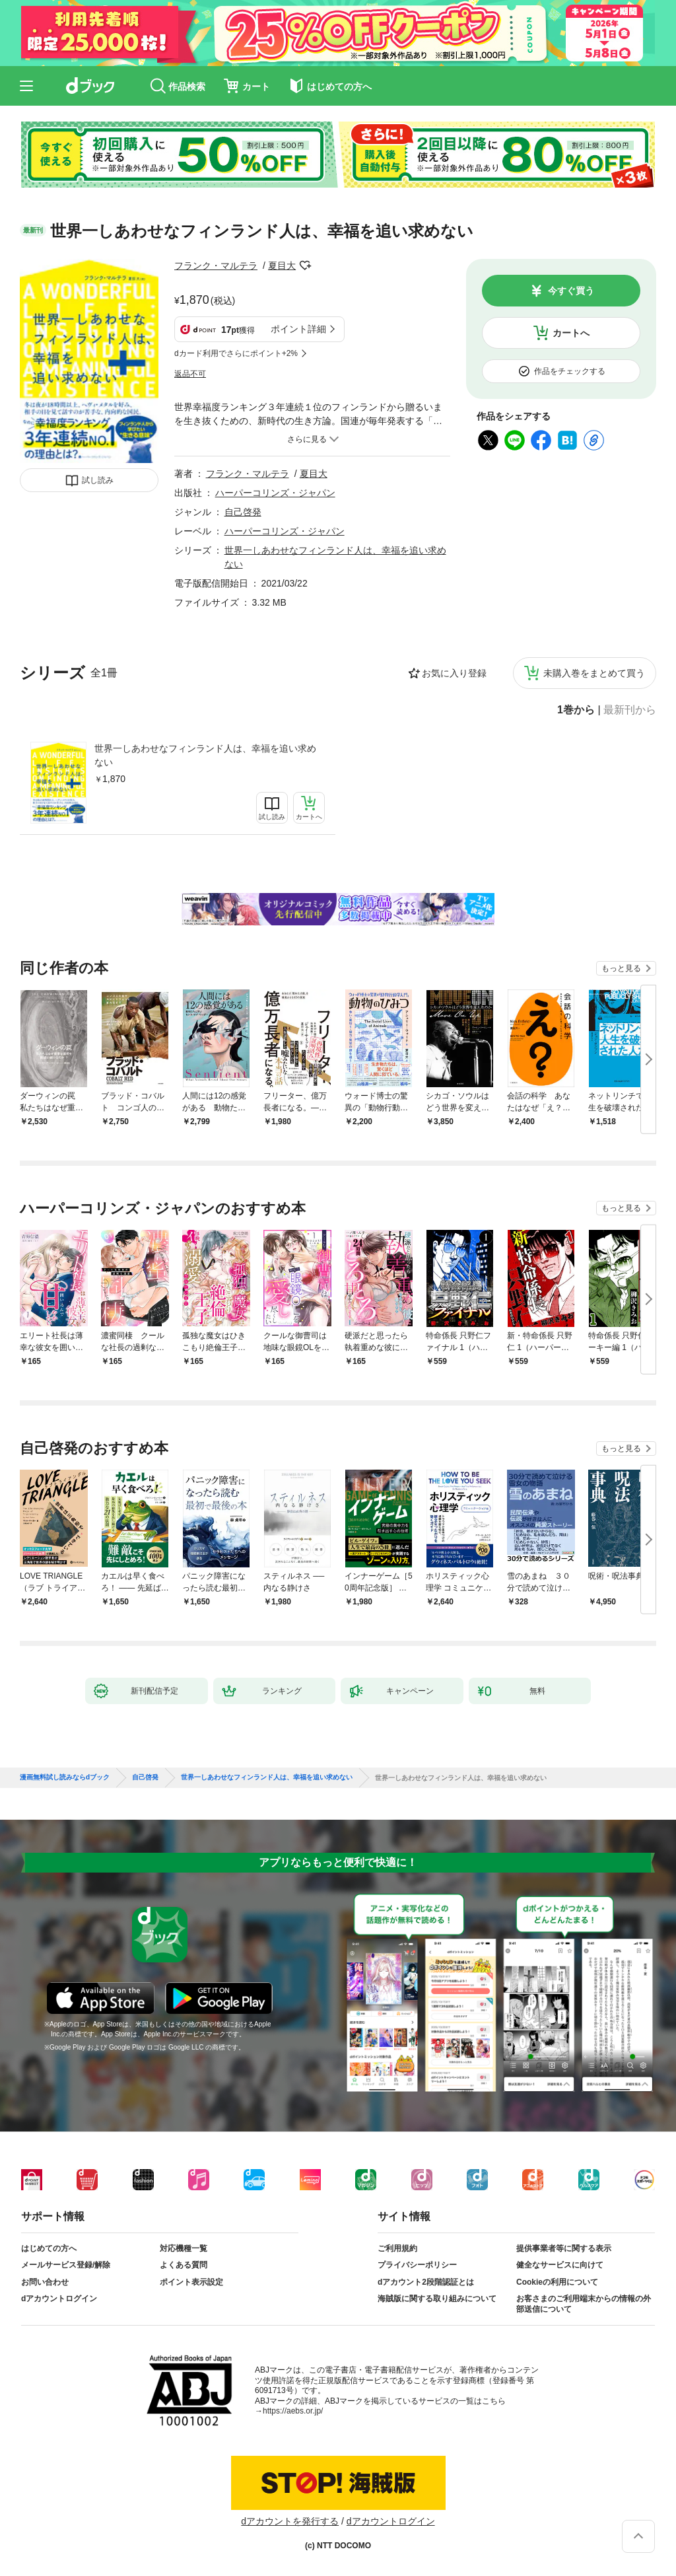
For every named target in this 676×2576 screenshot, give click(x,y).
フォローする (305, 265)
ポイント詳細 (298, 329)
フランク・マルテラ (215, 265)
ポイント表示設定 (191, 2282)
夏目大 (282, 265)
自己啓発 (242, 512)
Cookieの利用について (557, 2282)
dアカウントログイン (59, 2298)
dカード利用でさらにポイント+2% (236, 353)
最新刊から (629, 710)
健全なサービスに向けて (559, 2265)
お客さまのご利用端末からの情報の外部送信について (583, 2304)
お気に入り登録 (454, 673)
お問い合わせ (45, 2282)
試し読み (98, 480)
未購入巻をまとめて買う (594, 673)
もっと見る (621, 968)
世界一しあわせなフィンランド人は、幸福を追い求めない (205, 755)
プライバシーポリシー (417, 2265)
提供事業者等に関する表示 (563, 2248)
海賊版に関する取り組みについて (437, 2298)
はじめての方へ (49, 2248)
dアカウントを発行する (290, 2521)
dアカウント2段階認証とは (426, 2282)
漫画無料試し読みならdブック (65, 1777)
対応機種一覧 (183, 2248)
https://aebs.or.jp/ (293, 2410)
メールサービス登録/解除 (65, 2265)
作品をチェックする (569, 371)
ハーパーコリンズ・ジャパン (275, 492)
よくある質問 (183, 2265)
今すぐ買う (571, 290)
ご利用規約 (397, 2248)
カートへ (571, 333)
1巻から (576, 710)
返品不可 (190, 373)
